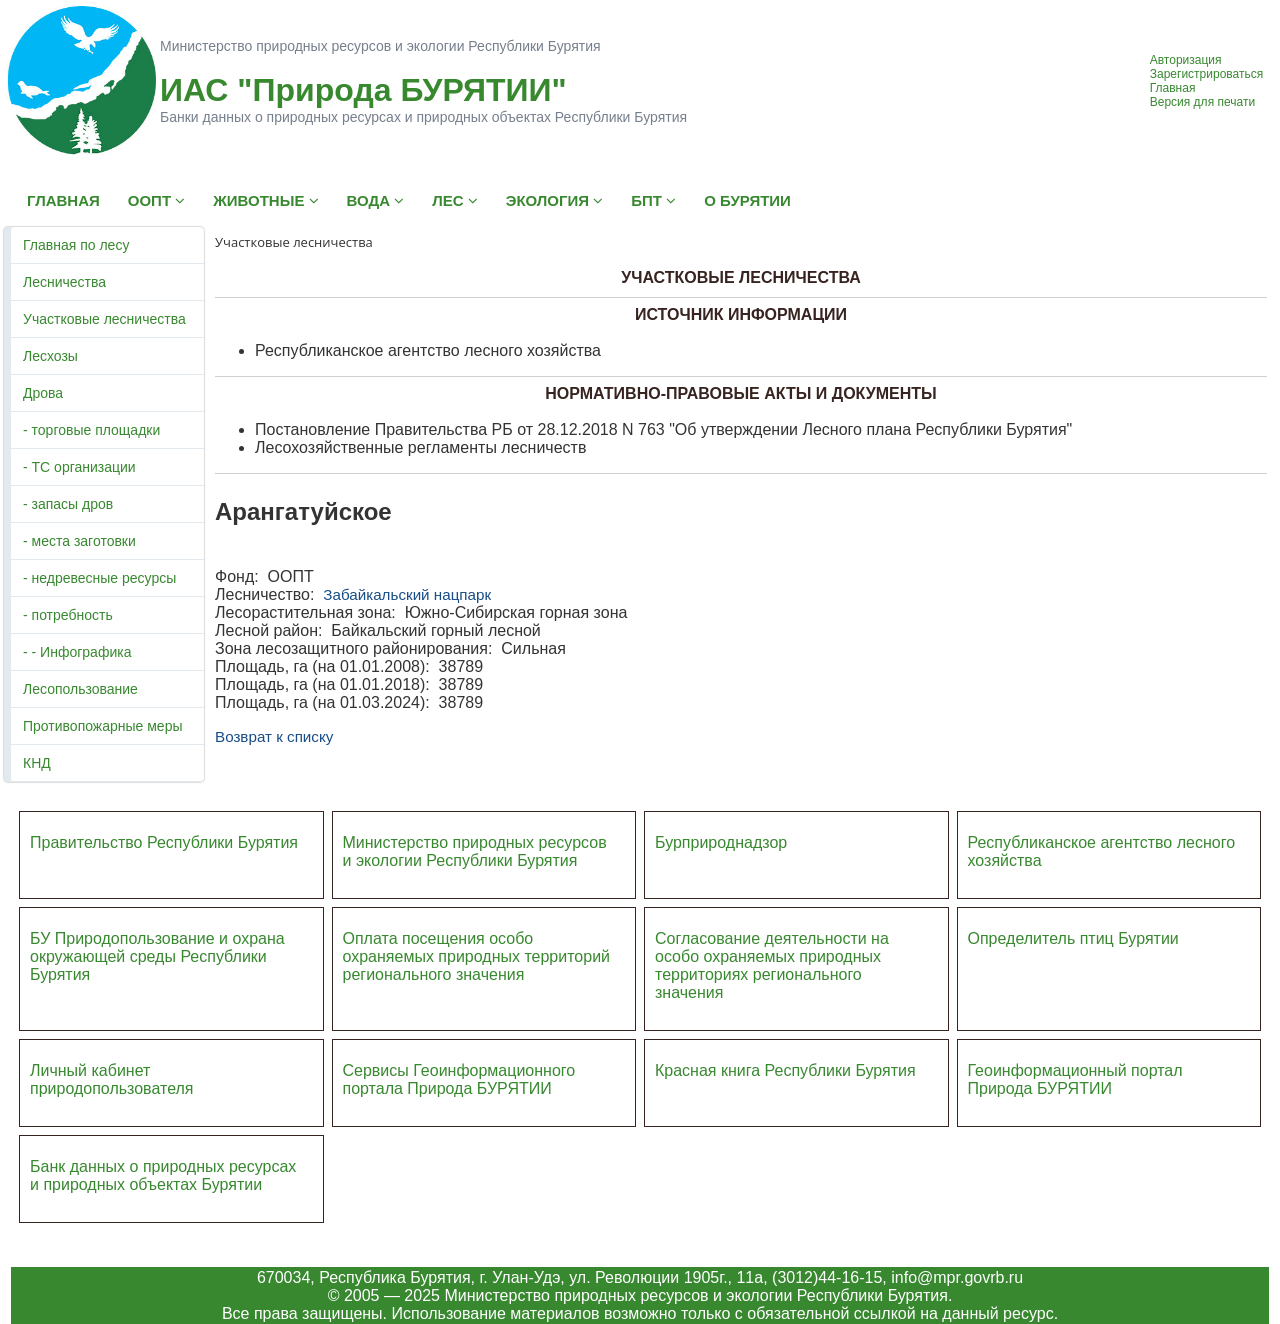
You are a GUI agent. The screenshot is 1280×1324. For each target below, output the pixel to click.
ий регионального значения (477, 965)
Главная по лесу (76, 245)
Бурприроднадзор (721, 842)
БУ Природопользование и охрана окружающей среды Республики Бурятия (157, 956)
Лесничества (64, 282)
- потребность (68, 615)
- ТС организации (79, 467)
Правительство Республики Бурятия (164, 842)
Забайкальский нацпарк (407, 594)
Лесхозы (50, 356)
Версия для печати (1202, 102)
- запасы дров (68, 504)
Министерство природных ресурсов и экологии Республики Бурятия (475, 851)
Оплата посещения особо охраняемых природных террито (463, 947)
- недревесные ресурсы (99, 578)
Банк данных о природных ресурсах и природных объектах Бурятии (163, 1175)
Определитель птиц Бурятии (1073, 938)
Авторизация (1186, 60)
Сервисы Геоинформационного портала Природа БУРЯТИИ (459, 1079)
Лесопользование (80, 689)
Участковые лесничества (104, 319)
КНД (37, 763)
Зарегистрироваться (1206, 74)
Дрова (43, 393)
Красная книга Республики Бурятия (785, 1070)
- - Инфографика (77, 652)
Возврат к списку (274, 736)
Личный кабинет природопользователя (112, 1079)
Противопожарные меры (103, 726)
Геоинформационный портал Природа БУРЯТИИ (1075, 1079)
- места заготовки (79, 541)
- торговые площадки (91, 430)
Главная (1173, 88)
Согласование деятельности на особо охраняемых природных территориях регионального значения (772, 965)
